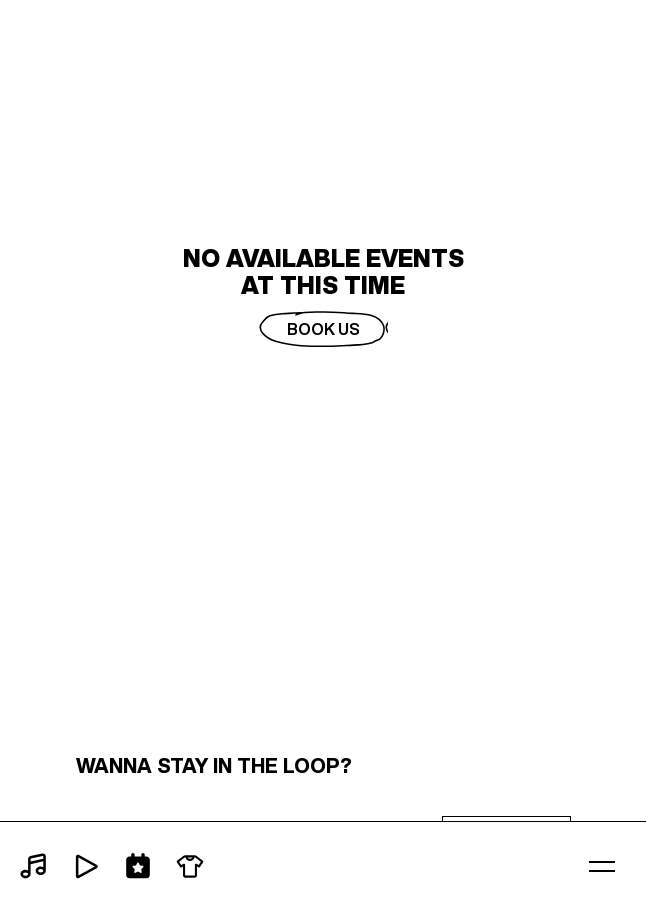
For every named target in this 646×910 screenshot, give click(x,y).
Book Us (323, 329)
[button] (602, 866)
